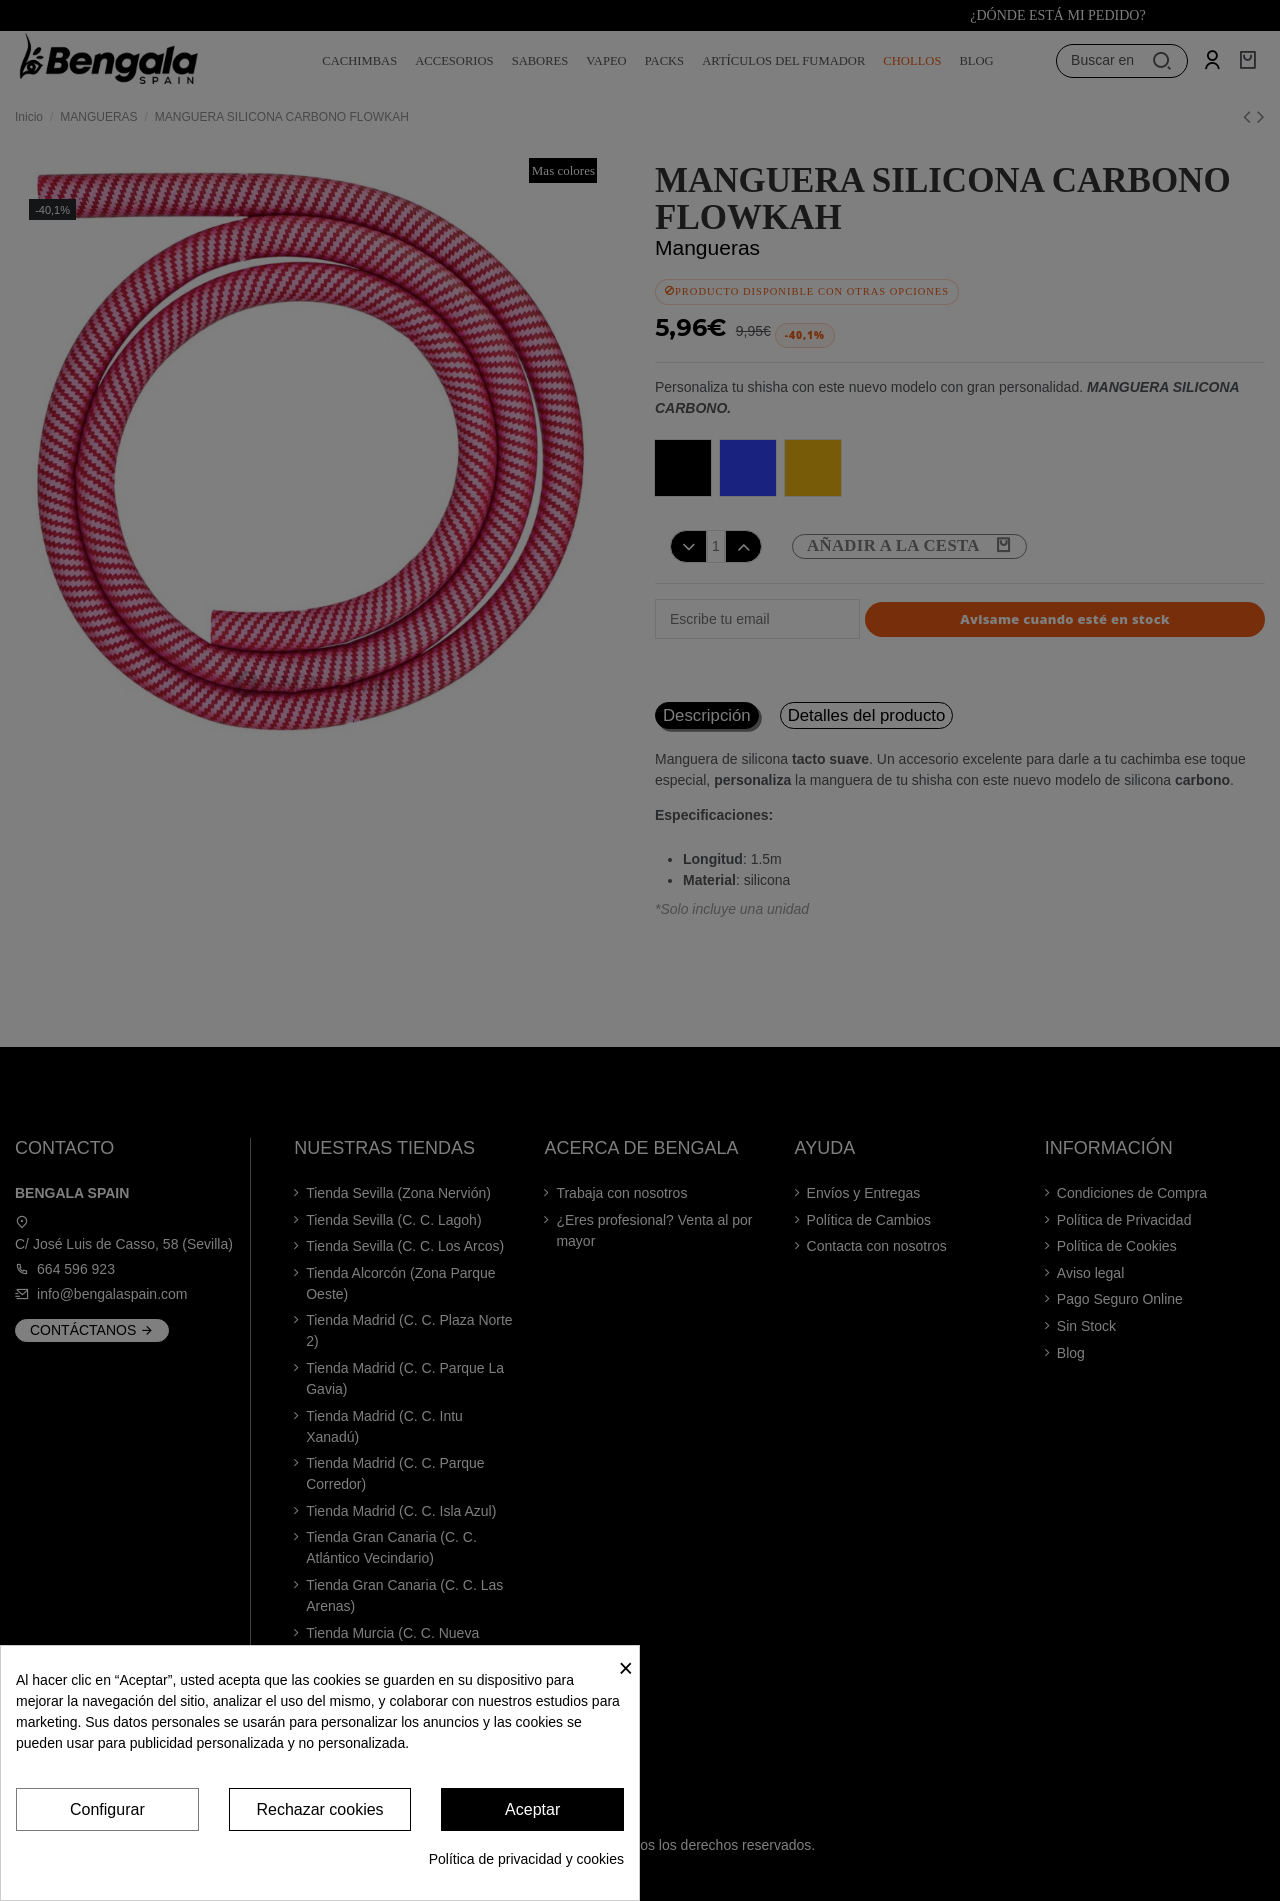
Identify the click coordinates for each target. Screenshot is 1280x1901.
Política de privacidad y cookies (526, 1859)
